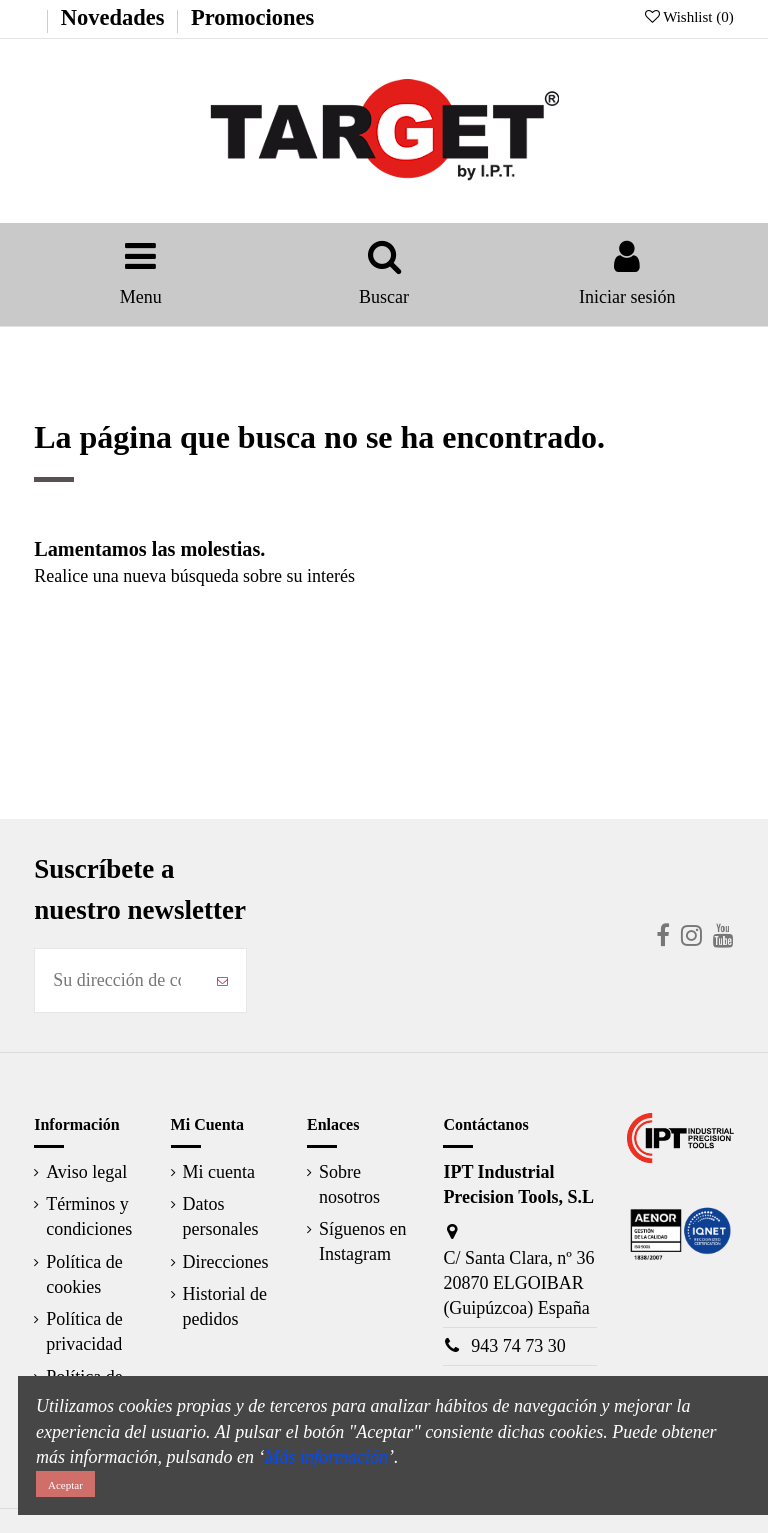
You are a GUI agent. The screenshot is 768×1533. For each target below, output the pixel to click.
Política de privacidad (84, 1331)
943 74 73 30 (518, 1346)
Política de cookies (84, 1274)
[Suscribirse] (222, 980)
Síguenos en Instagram (363, 1241)
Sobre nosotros (349, 1184)
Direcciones (226, 1262)
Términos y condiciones (89, 1216)
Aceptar (65, 1485)
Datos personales (221, 1216)
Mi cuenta (219, 1172)
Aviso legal (86, 1172)
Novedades (113, 17)
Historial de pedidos (225, 1306)
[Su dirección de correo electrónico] (117, 980)
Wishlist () (689, 17)
